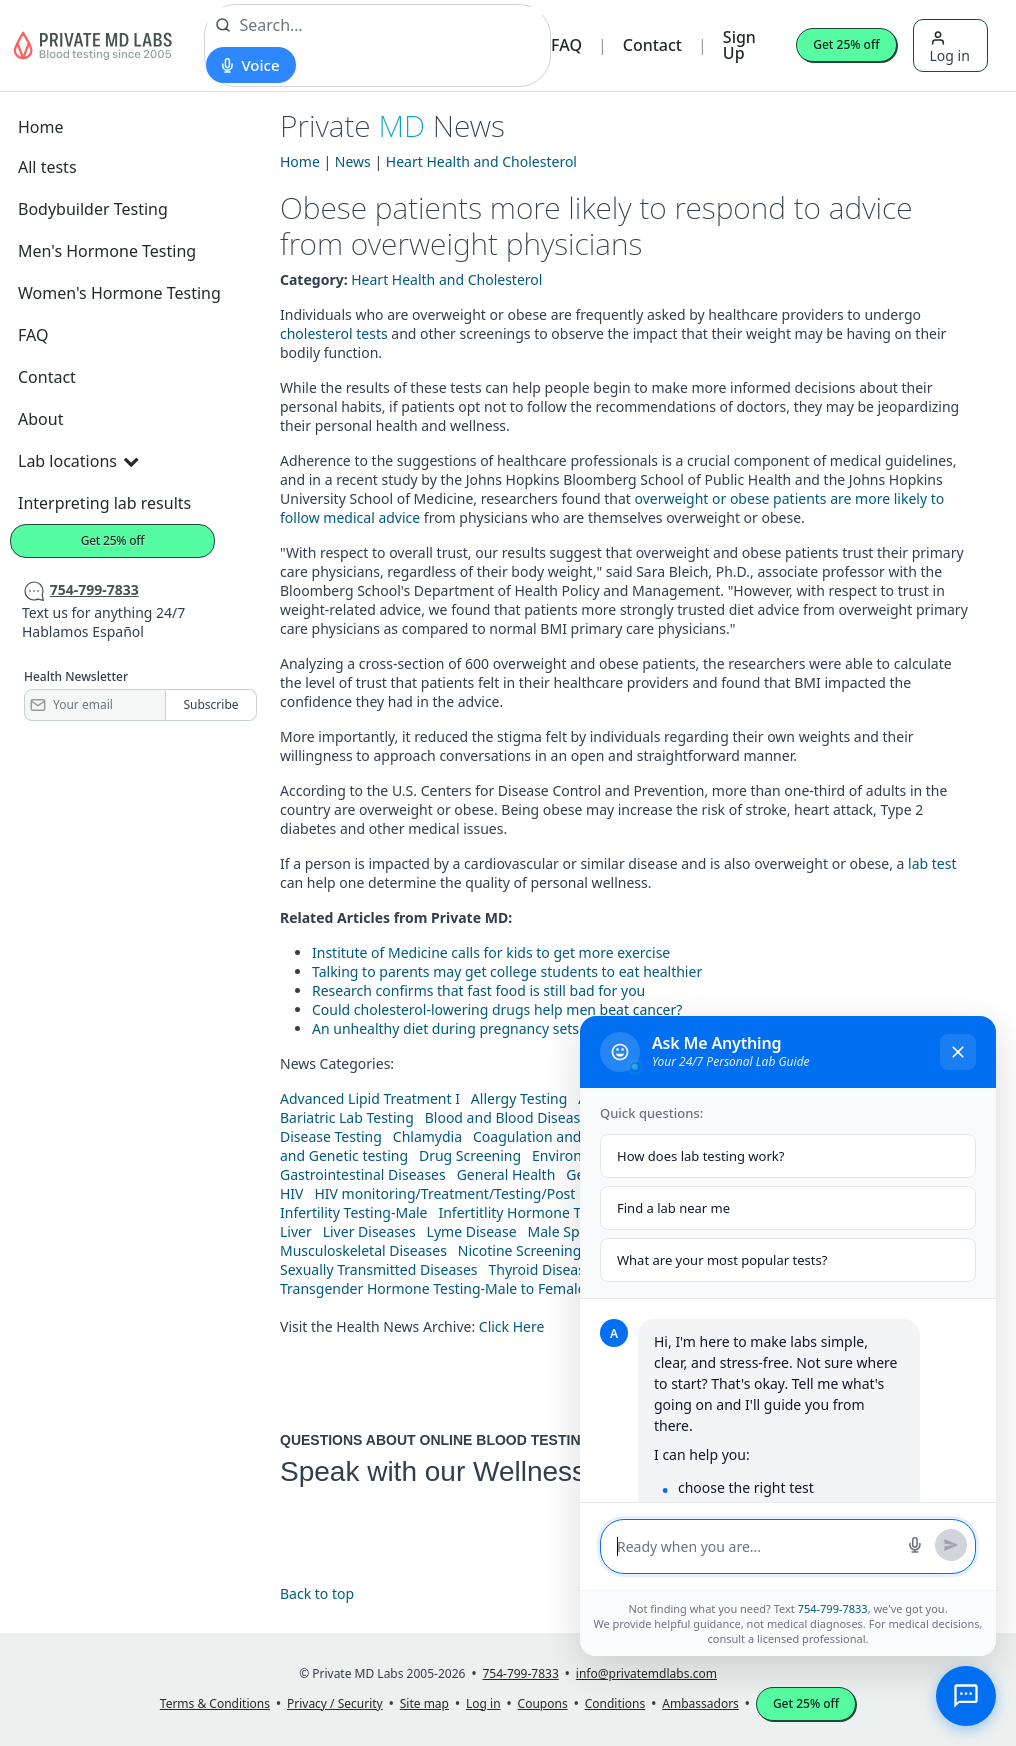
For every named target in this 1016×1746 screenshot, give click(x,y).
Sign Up (739, 45)
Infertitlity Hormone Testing (529, 1212)
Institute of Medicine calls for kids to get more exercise (491, 952)
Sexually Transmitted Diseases (379, 1269)
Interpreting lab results (104, 503)
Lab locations (78, 461)
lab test (932, 863)
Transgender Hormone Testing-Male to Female (433, 1288)
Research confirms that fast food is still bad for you (478, 990)
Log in (950, 47)
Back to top (317, 1593)
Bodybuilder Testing (93, 209)
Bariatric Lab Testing (347, 1117)
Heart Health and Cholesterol (481, 161)
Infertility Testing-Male (354, 1212)
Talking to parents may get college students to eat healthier (507, 971)
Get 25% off (846, 44)
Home (41, 127)
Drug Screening (470, 1155)
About (40, 419)
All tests (47, 167)
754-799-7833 (833, 1608)
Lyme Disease (472, 1231)
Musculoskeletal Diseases (363, 1250)
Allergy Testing (519, 1098)
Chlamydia (427, 1136)
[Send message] (951, 1545)
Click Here (512, 1326)
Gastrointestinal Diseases (363, 1174)
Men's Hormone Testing (107, 251)
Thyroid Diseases (544, 1269)
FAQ (566, 45)
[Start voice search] (250, 65)
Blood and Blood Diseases (510, 1117)
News (353, 161)
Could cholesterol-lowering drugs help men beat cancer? (497, 1009)
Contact (652, 45)
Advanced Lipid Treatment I (370, 1098)
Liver (296, 1231)
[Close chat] (958, 1052)
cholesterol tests (334, 333)
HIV (292, 1193)
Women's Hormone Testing (119, 293)
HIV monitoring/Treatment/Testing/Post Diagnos (473, 1193)
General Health (506, 1174)
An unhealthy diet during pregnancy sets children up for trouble (521, 1028)
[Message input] (756, 1546)
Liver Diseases (369, 1231)
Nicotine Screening (520, 1250)
